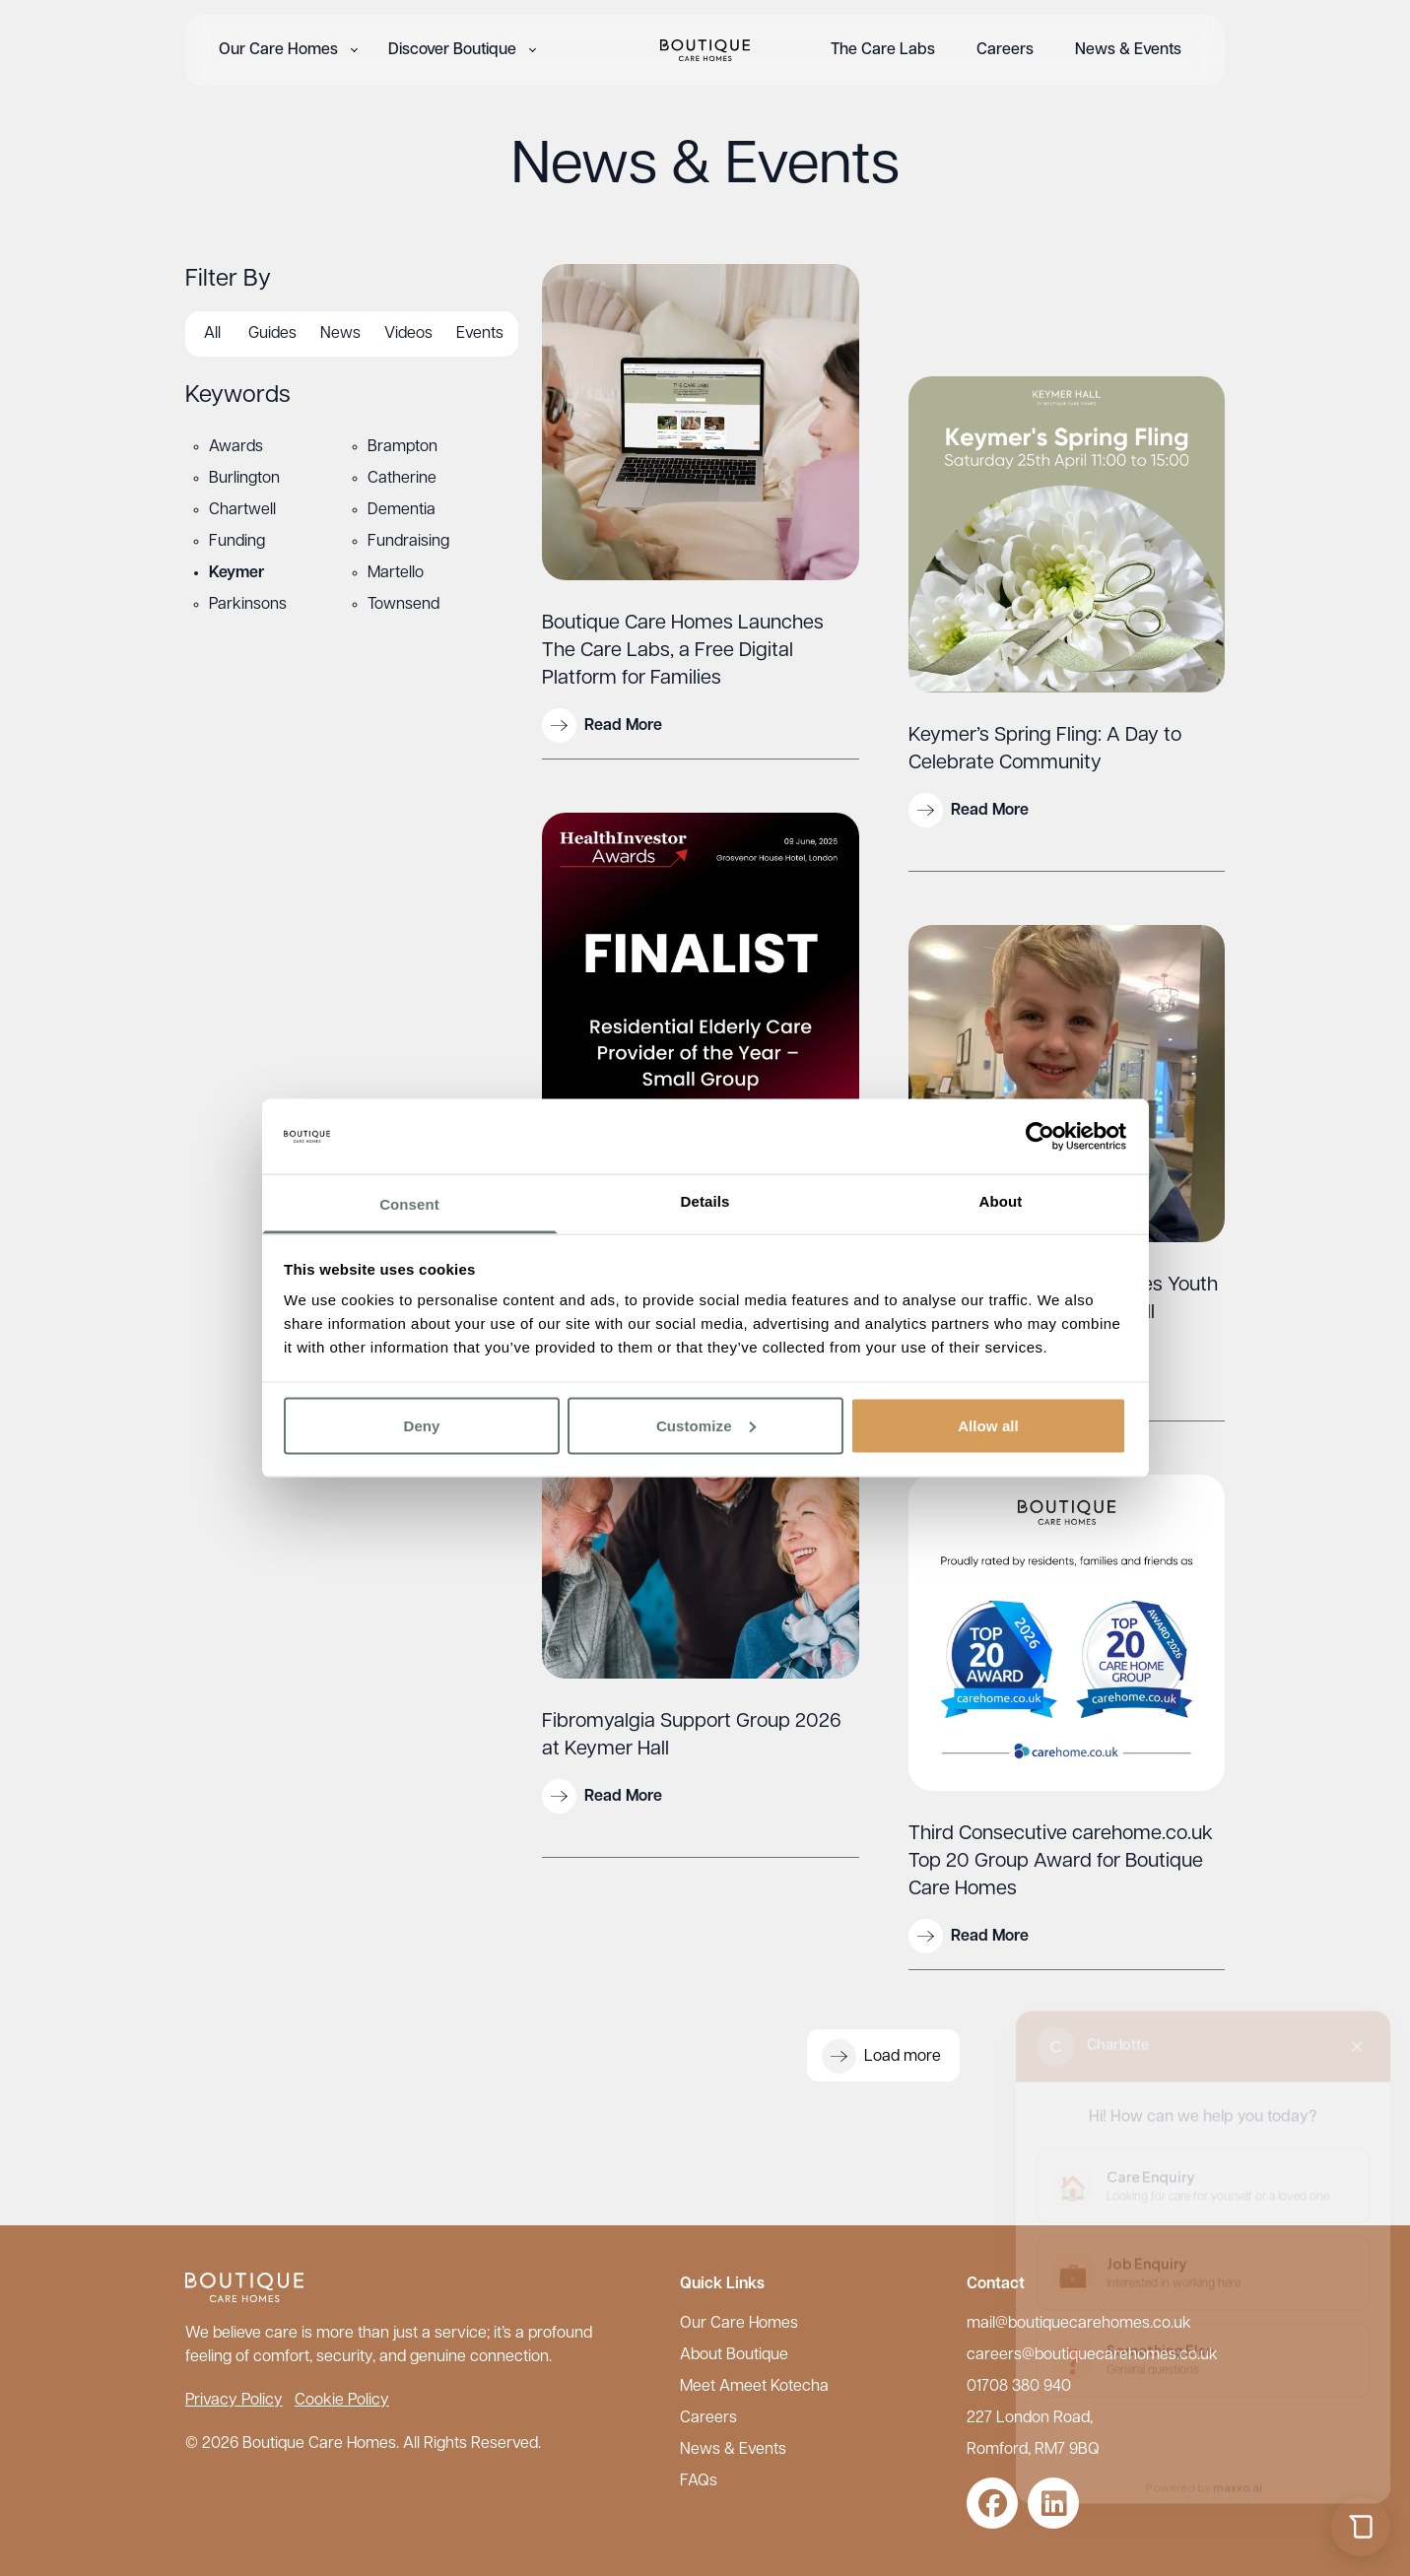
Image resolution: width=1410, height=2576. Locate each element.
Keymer (236, 573)
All (212, 334)
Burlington (244, 479)
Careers (1005, 50)
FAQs (698, 2481)
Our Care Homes (278, 50)
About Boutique (734, 2355)
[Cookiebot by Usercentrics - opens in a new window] (1040, 1136)
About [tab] (1001, 1201)
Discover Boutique (452, 50)
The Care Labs (883, 50)
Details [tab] (705, 1201)
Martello (396, 573)
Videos (408, 334)
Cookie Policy (342, 2401)
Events (480, 334)
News (340, 334)
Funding (237, 542)
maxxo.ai (1237, 2471)
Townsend (403, 605)
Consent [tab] (409, 1204)
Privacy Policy (234, 2401)
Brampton (402, 447)
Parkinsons (248, 605)
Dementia (402, 510)
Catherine (402, 479)
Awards (236, 447)
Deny (421, 1425)
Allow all (988, 1425)
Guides (272, 334)
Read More (602, 725)
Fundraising (408, 542)
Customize (706, 1425)
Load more (881, 2056)
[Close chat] (1357, 2030)
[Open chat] (1360, 2526)
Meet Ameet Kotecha (754, 2387)
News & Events (1128, 50)
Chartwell (242, 510)
